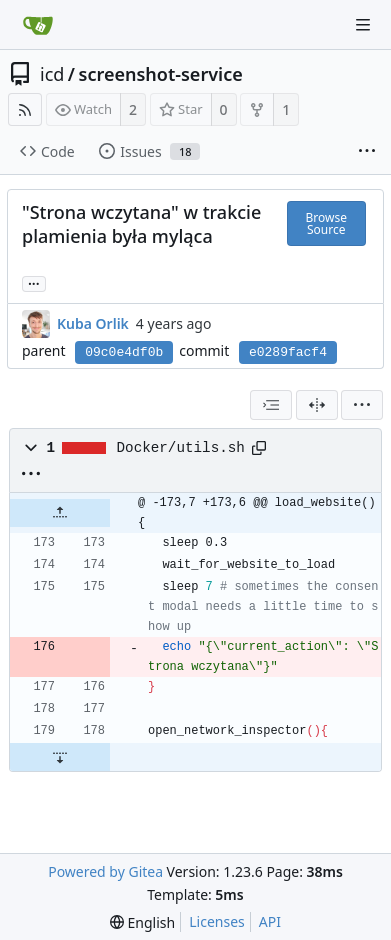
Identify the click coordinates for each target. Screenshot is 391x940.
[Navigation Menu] (363, 25)
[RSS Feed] (25, 109)
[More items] (367, 152)
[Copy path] (259, 448)
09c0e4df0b (124, 352)
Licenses (217, 921)
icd (52, 74)
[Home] (38, 25)
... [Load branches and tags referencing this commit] (34, 282)
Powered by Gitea (105, 871)
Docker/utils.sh (181, 448)
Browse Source (326, 223)
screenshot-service (161, 74)
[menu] (362, 405)
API (270, 921)
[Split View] (317, 405)
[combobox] (271, 405)
